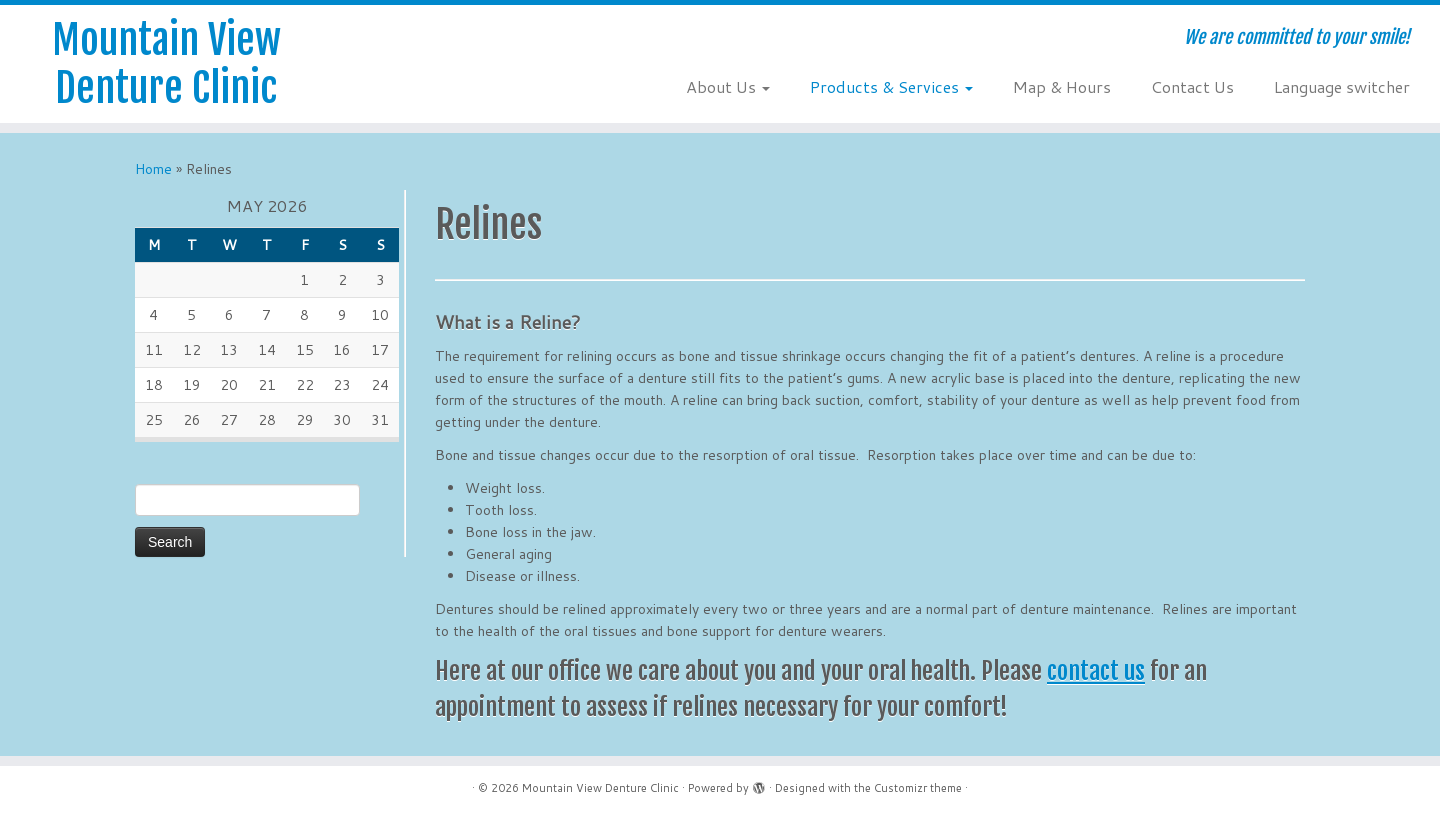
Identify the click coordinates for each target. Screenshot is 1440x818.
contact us (1096, 671)
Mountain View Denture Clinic (166, 64)
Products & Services (891, 86)
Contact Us (1192, 86)
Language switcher (1342, 86)
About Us (728, 86)
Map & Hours (1062, 86)
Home (153, 169)
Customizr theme (918, 788)
